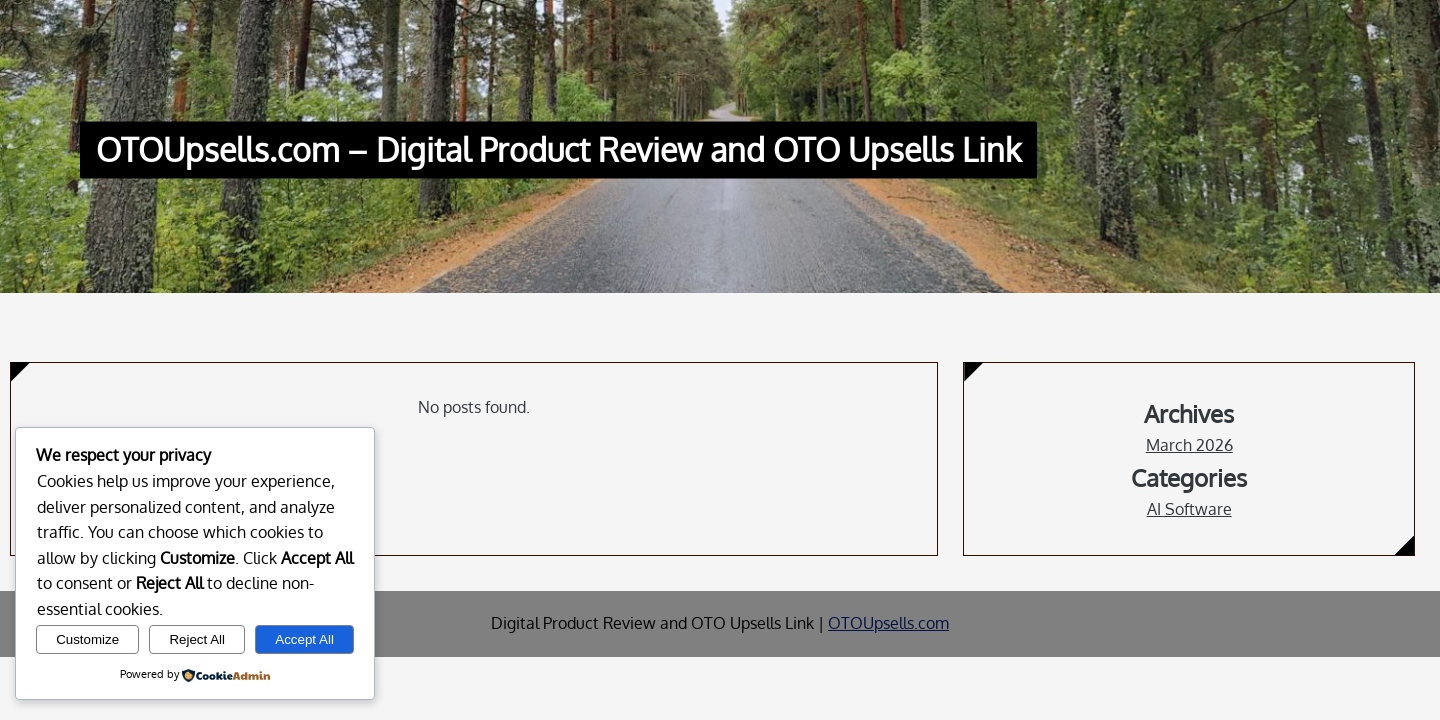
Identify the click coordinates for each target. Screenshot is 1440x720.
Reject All (197, 639)
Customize (87, 639)
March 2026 (1189, 445)
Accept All (304, 639)
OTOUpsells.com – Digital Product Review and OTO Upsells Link (558, 150)
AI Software (1189, 509)
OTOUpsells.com (888, 623)
